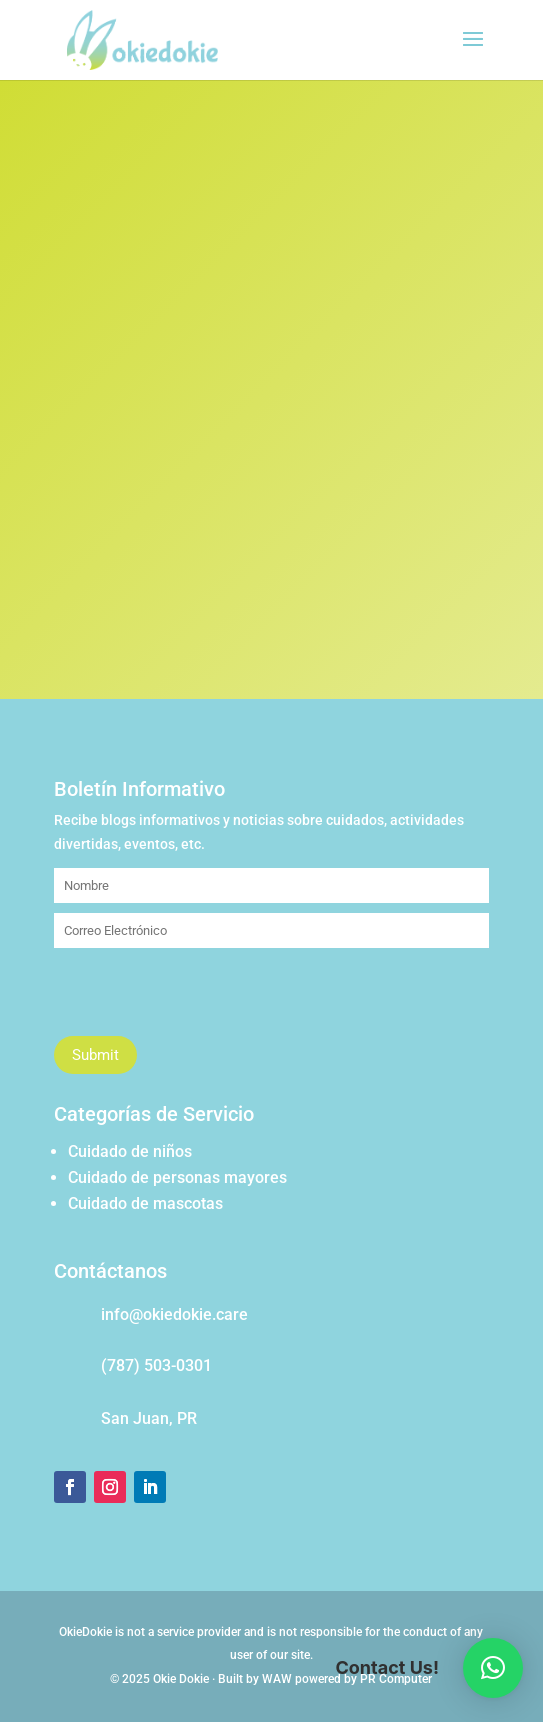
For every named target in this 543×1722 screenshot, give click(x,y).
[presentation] (206, 997)
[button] (493, 1668)
